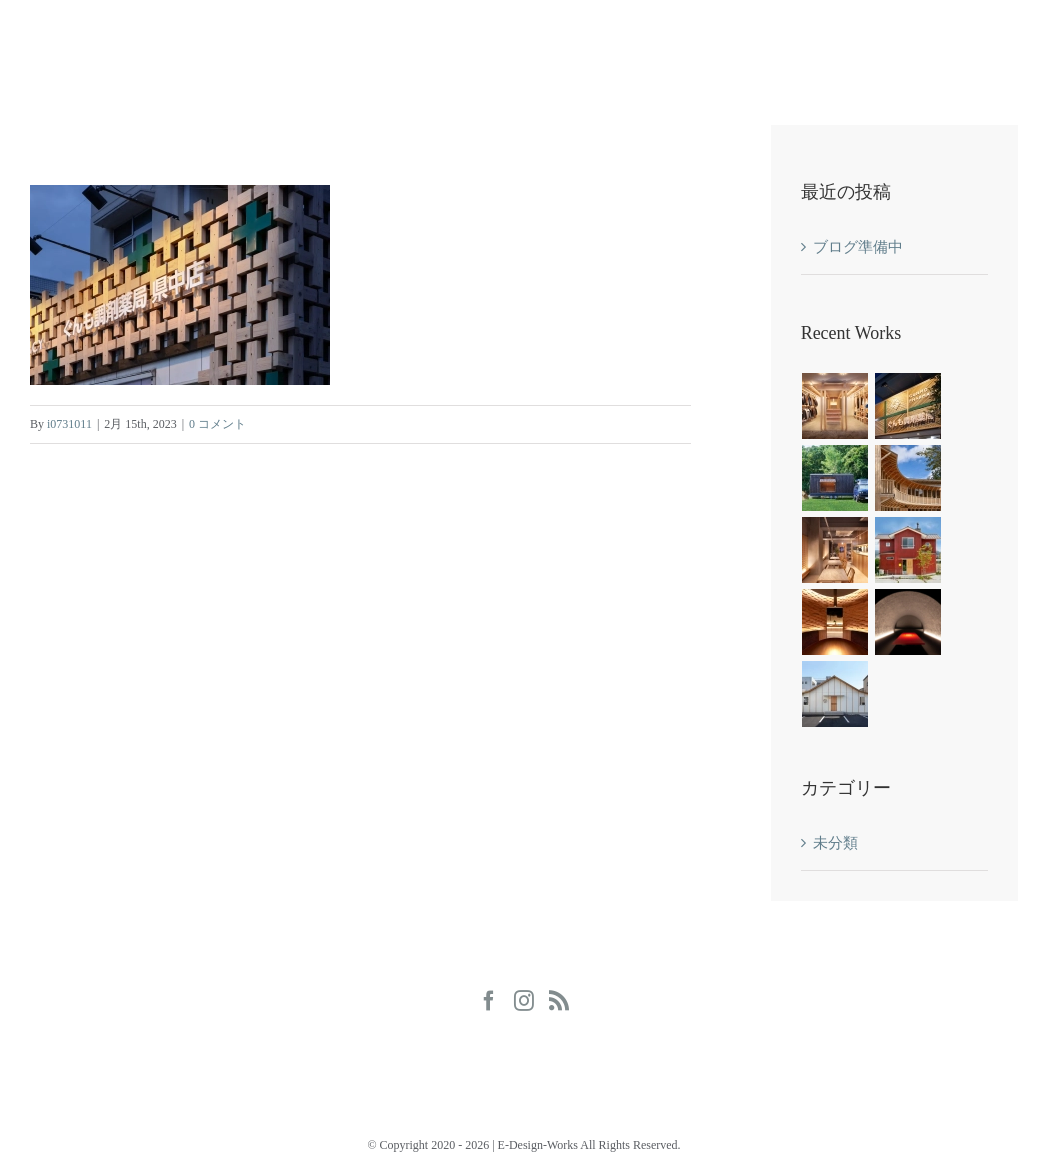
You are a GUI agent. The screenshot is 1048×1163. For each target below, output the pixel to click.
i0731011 (69, 424)
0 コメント (217, 424)
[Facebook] (489, 1001)
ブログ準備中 (858, 247)
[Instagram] (524, 1001)
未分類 (835, 843)
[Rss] (559, 1001)
